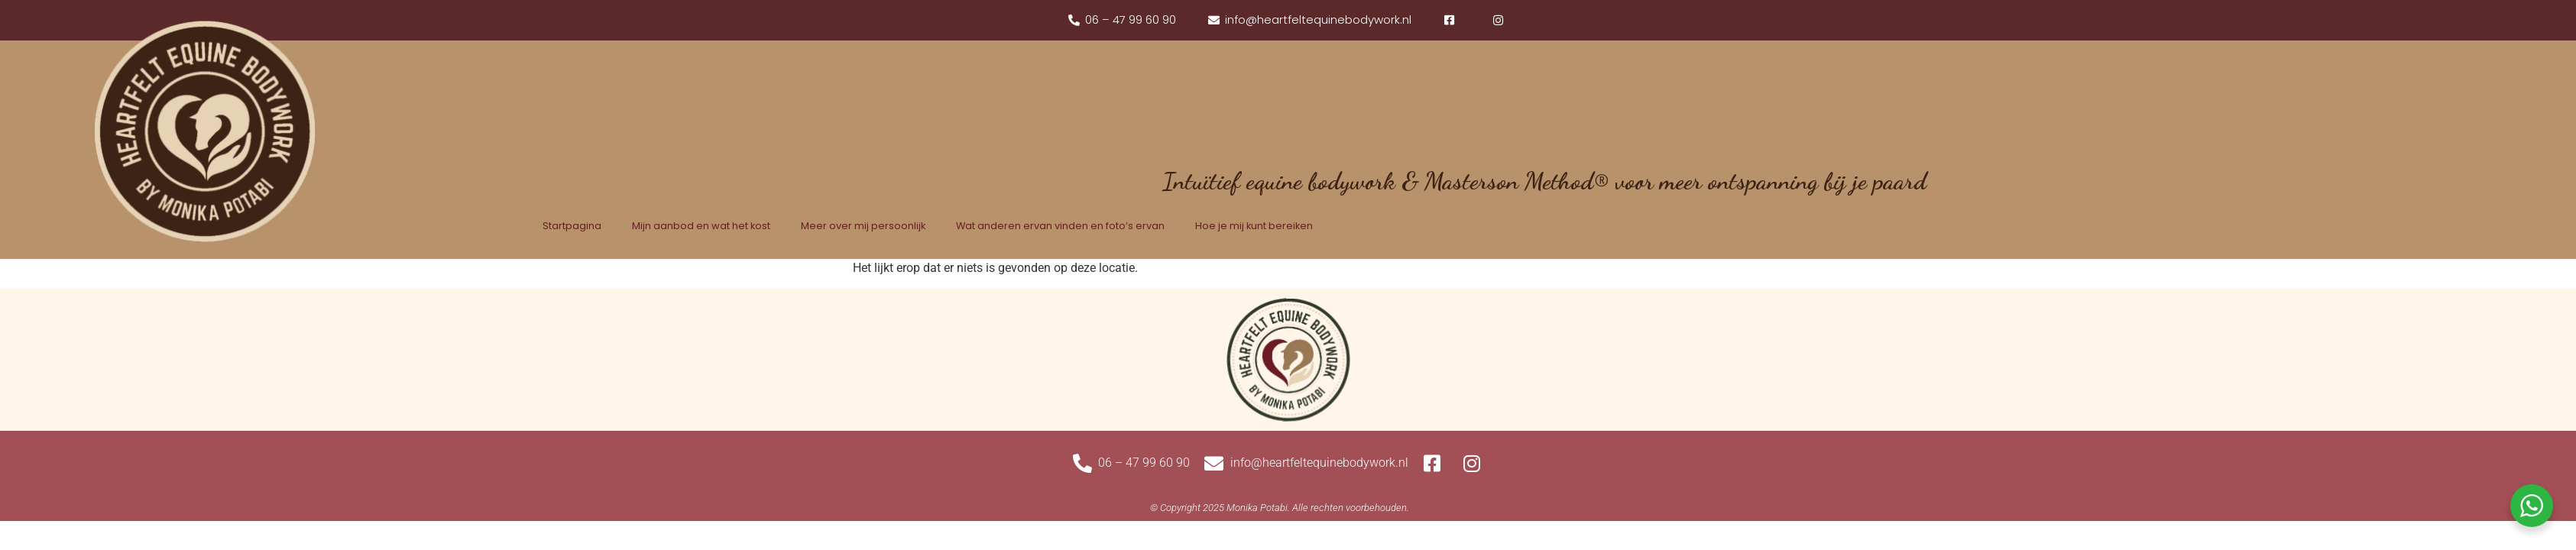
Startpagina (572, 225)
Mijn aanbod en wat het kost (701, 225)
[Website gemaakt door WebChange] (1279, 507)
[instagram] (1500, 20)
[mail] (1309, 20)
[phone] (1122, 20)
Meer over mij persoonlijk (863, 225)
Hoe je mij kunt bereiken (1254, 225)
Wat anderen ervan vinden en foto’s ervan (1060, 225)
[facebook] (1451, 20)
